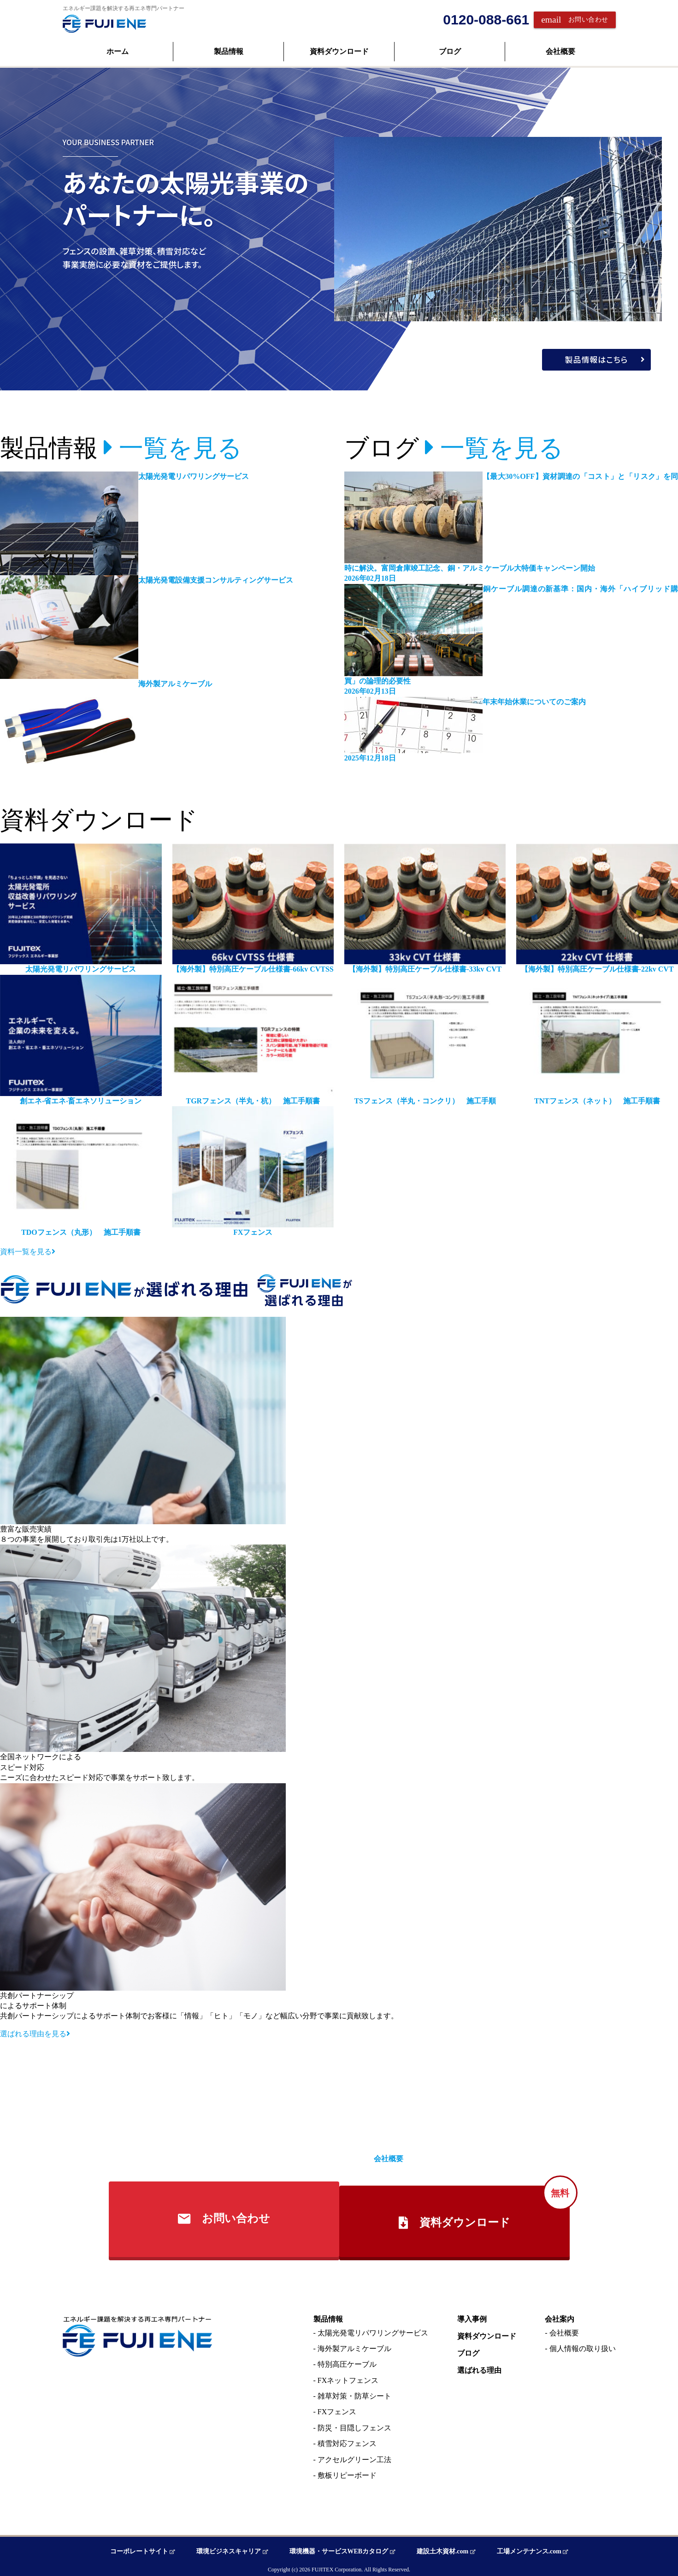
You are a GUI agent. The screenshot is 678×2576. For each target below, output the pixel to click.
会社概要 (560, 51)
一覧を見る (173, 448)
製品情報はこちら (614, 356)
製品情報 (228, 51)
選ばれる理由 (479, 2366)
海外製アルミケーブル (354, 2344)
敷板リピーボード (347, 2471)
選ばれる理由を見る (35, 2034)
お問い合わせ (574, 20)
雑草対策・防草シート (354, 2392)
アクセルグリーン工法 (354, 2455)
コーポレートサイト (149, 2547)
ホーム (117, 51)
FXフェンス (337, 2408)
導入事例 (472, 2315)
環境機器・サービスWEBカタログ (342, 2547)
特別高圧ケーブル (347, 2360)
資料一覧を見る (27, 1252)
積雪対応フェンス (347, 2439)
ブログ (450, 51)
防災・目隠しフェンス (354, 2424)
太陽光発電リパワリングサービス (373, 2329)
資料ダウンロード (339, 51)
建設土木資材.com (442, 2547)
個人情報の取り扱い (582, 2344)
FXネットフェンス (348, 2376)
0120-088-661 (486, 19)
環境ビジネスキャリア (235, 2547)
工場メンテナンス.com (526, 2547)
